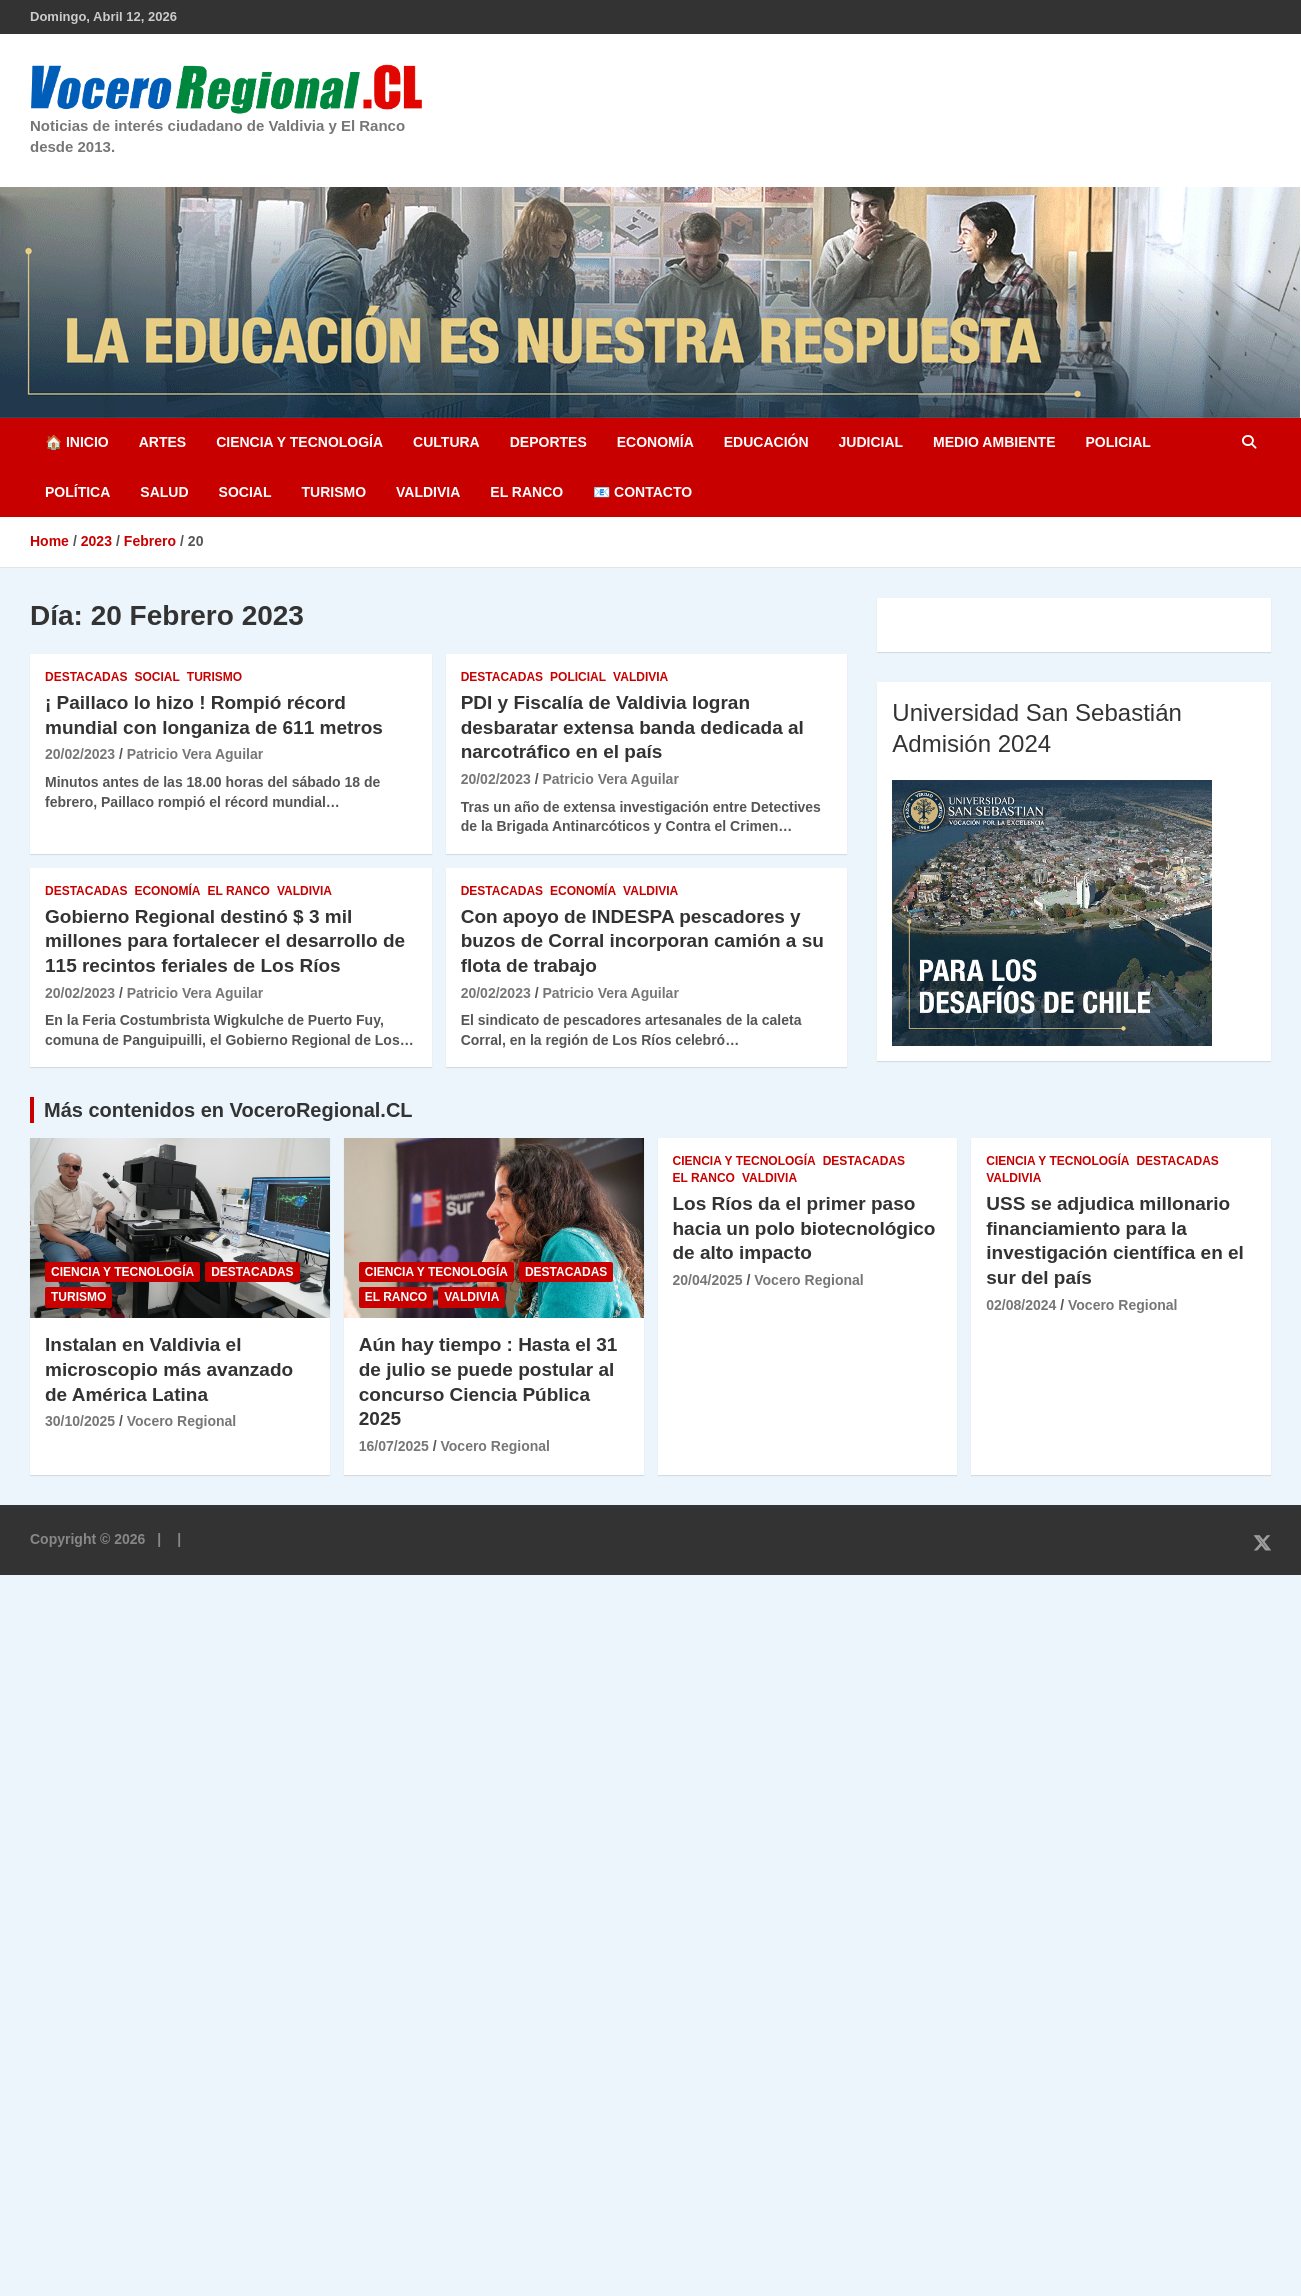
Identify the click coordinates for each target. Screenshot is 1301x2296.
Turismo (333, 492)
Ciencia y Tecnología (299, 442)
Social (245, 492)
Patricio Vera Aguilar (195, 754)
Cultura (446, 442)
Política (77, 492)
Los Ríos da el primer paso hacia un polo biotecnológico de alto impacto (804, 1228)
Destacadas (86, 677)
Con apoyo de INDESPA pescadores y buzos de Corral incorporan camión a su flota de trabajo (642, 941)
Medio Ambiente (994, 442)
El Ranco (526, 492)
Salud (164, 492)
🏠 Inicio (77, 442)
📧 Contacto (642, 492)
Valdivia (428, 492)
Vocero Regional (181, 1421)
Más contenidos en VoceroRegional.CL (228, 1110)
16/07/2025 (394, 1446)
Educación (766, 442)
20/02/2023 (80, 754)
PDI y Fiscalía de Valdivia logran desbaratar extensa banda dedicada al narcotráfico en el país (632, 727)
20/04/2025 (708, 1280)
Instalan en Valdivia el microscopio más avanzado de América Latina (169, 1369)
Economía (655, 442)
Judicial (871, 442)
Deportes (548, 442)
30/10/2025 (80, 1421)
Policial (1117, 442)
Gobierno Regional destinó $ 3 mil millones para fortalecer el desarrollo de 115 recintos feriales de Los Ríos (225, 941)
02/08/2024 (1021, 1305)
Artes (162, 442)
